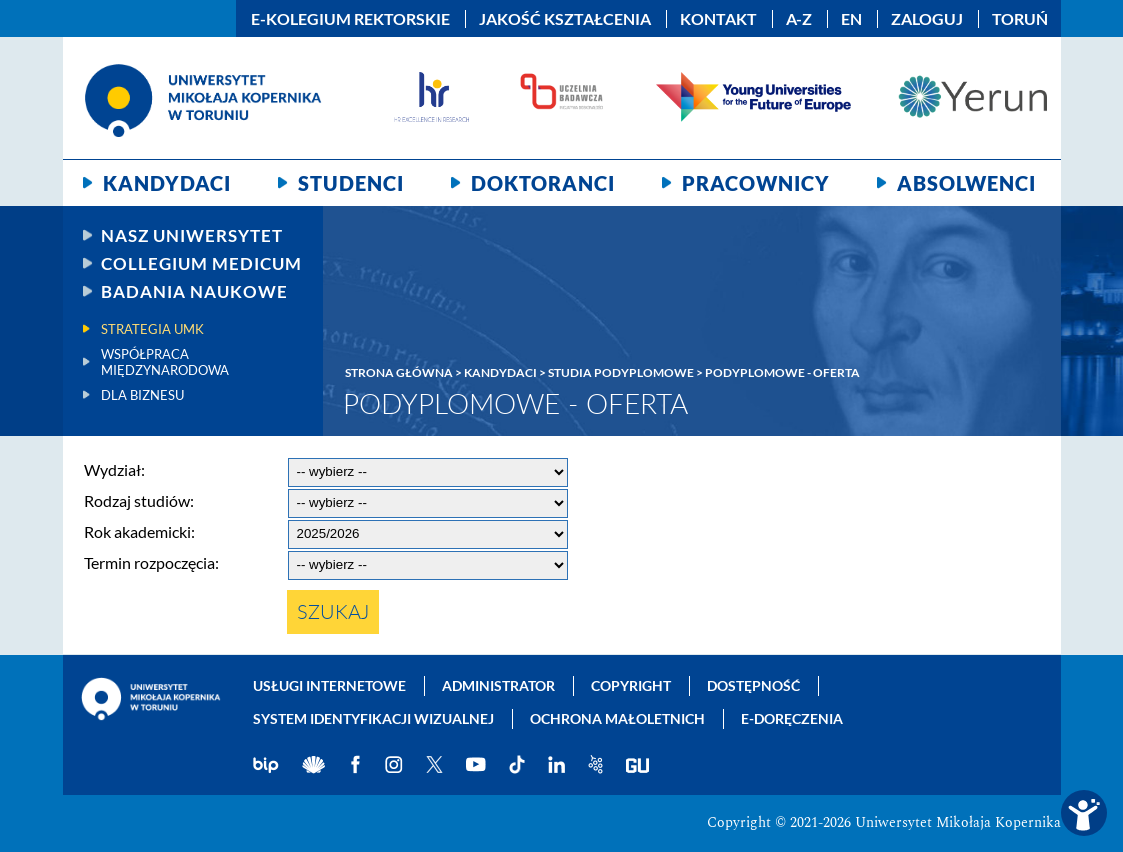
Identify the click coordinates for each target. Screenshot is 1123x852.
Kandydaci (167, 183)
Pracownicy (756, 183)
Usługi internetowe (329, 685)
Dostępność (753, 685)
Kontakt (718, 19)
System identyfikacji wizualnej (373, 718)
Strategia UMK (152, 329)
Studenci (351, 183)
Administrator (498, 685)
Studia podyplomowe (621, 372)
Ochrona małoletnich (617, 718)
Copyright (631, 685)
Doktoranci (543, 183)
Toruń (1020, 19)
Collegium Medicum (201, 263)
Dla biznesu (142, 395)
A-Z (799, 19)
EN (851, 19)
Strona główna (399, 372)
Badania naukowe (194, 291)
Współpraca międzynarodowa (165, 362)
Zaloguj (927, 19)
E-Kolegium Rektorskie (350, 19)
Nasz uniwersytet (192, 235)
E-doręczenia (792, 718)
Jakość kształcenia (565, 19)
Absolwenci (966, 183)
